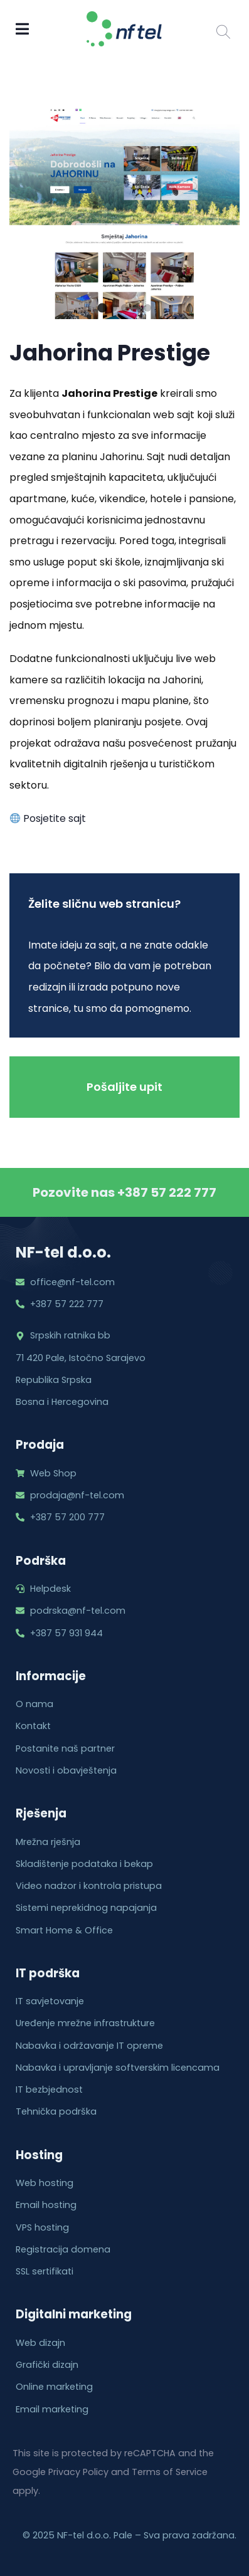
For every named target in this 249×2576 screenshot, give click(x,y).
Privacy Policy (78, 2472)
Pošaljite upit (124, 1087)
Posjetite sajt (48, 818)
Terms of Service (170, 2472)
